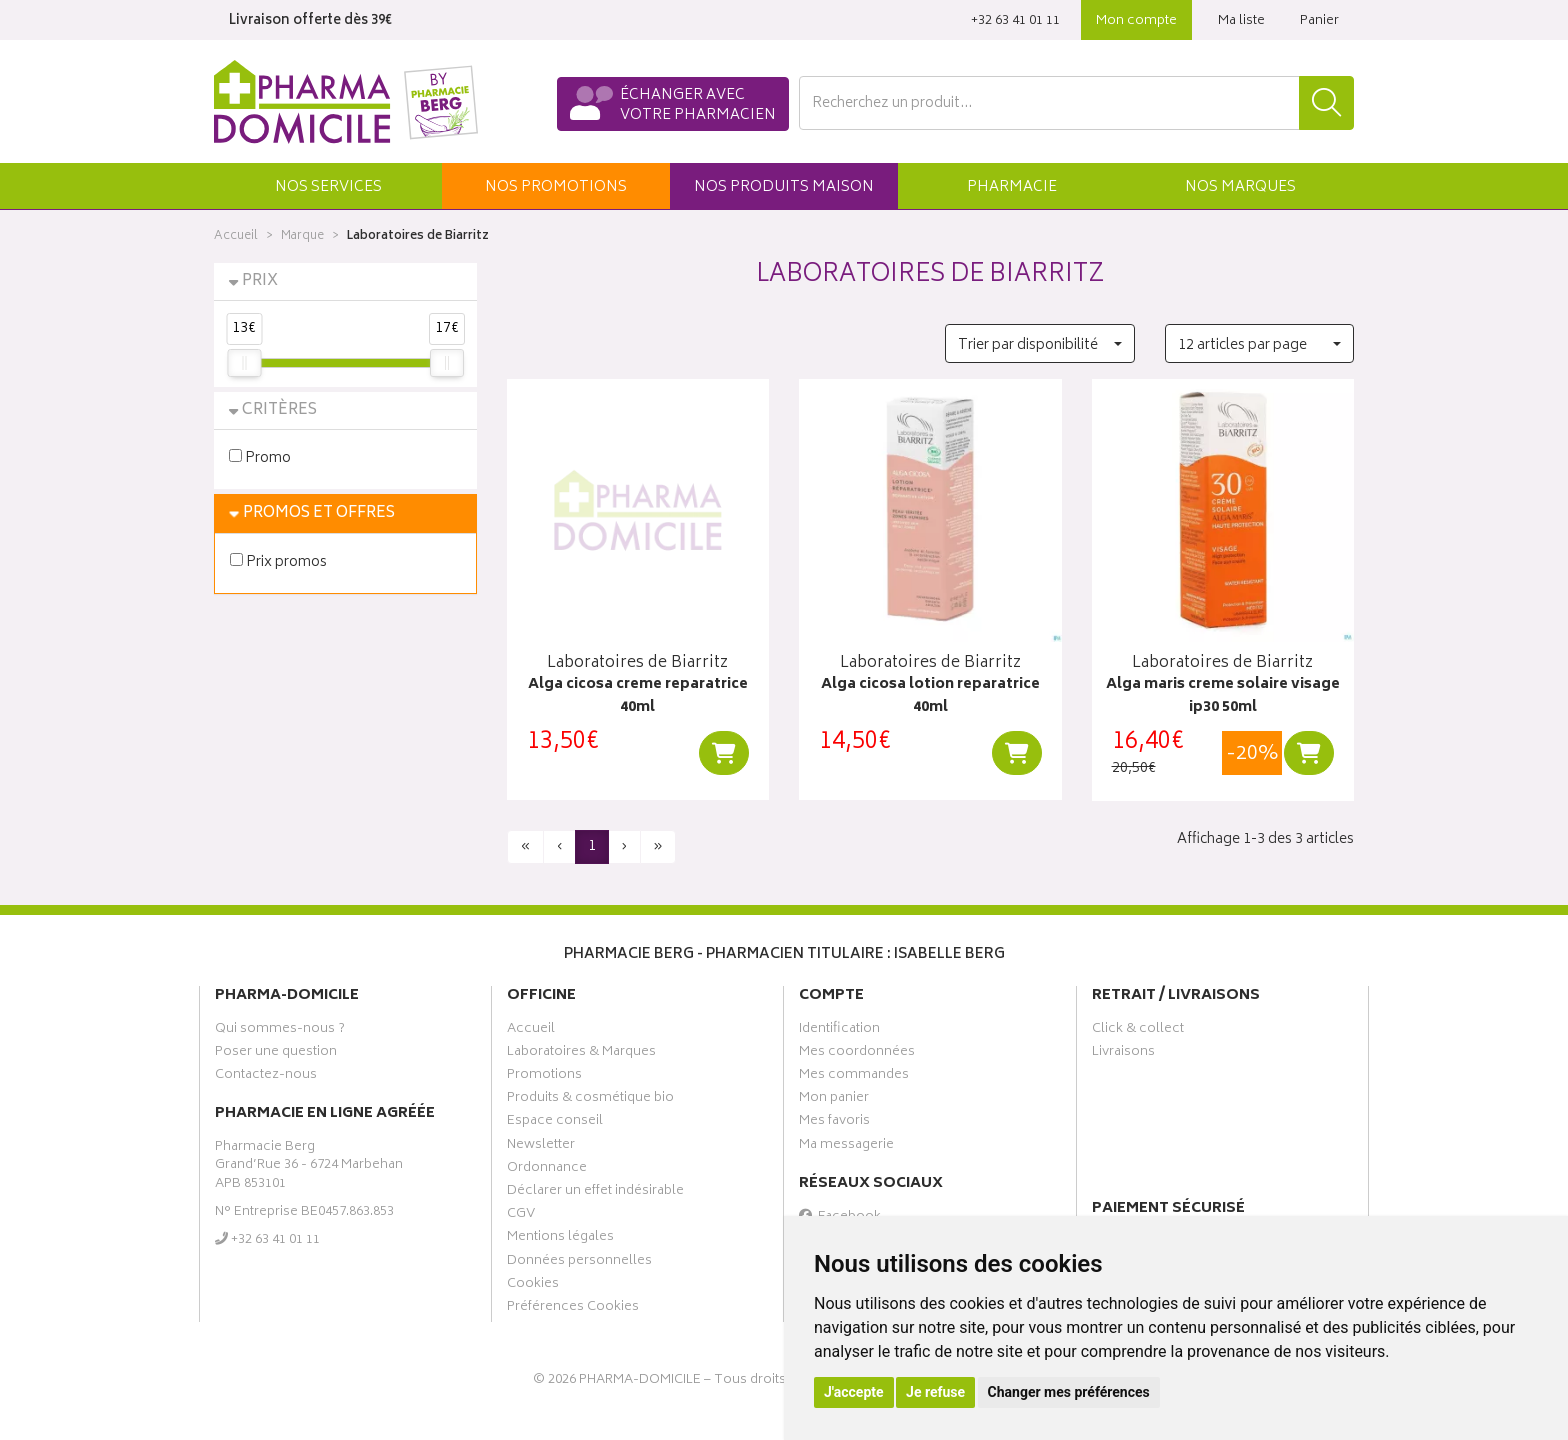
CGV (521, 1216)
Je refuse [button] (935, 1392)
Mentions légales (560, 1239)
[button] (328, 186)
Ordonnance (547, 1170)
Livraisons (1123, 1054)
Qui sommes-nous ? (280, 1031)
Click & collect (1138, 1031)
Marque (302, 236)
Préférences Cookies (573, 1309)
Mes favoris (834, 1123)
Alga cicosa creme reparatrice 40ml (638, 696)
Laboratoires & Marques (581, 1054)
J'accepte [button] (854, 1392)
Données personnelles (579, 1263)
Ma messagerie (846, 1147)
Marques (1240, 187)
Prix (260, 281)
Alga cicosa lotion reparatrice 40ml (930, 696)
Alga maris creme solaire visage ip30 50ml (1223, 696)
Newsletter (541, 1147)
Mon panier (834, 1100)
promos (556, 187)
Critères (279, 410)
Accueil (236, 236)
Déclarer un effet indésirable (595, 1193)
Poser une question (276, 1054)
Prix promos (278, 561)
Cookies (533, 1286)
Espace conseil (555, 1123)
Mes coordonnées (857, 1054)
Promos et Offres (319, 513)
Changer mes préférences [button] (1069, 1392)
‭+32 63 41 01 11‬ (1015, 21)
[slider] (244, 363)
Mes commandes (854, 1077)
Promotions (544, 1077)
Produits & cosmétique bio (590, 1100)
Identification (839, 1031)
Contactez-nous (266, 1077)
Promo (260, 457)
